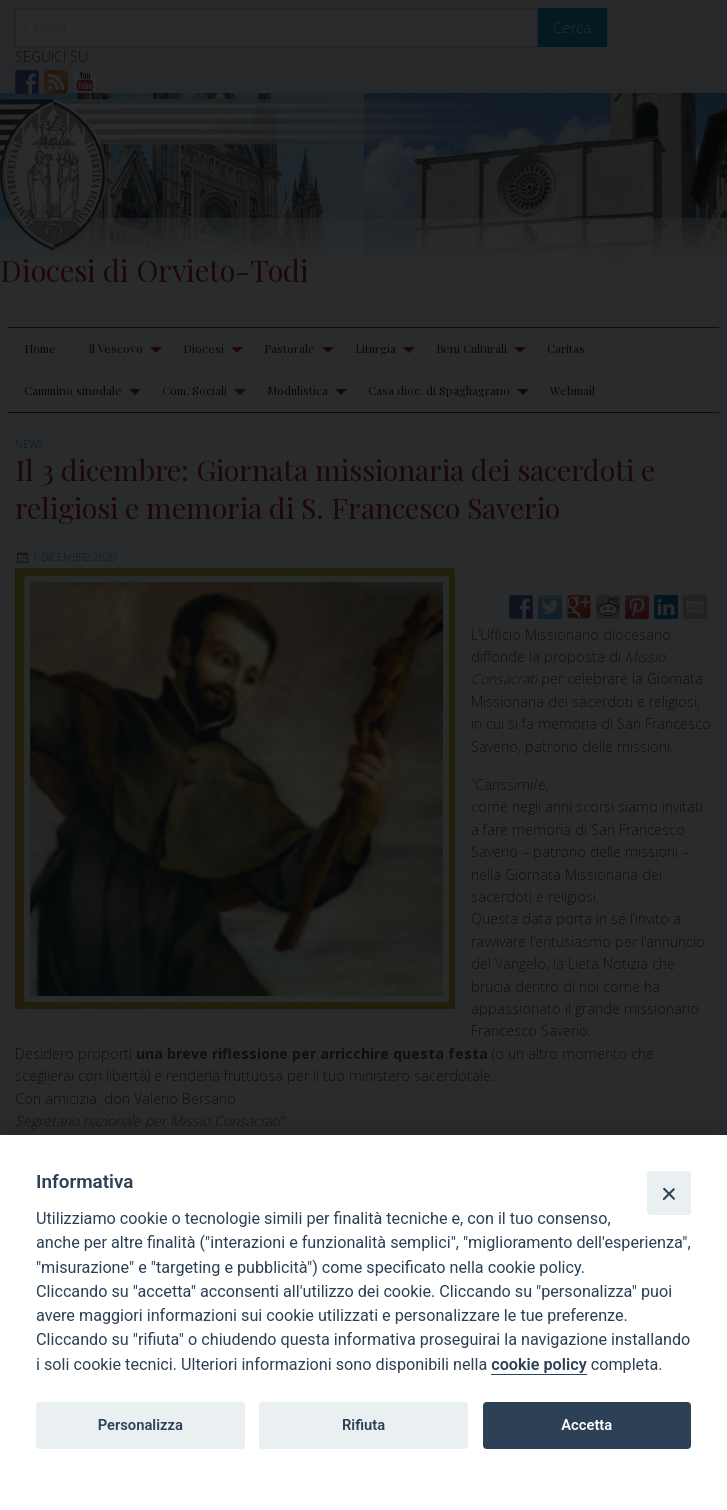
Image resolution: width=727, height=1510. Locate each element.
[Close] (669, 1193)
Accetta (586, 1425)
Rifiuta (363, 1425)
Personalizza (140, 1425)
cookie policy (538, 1364)
